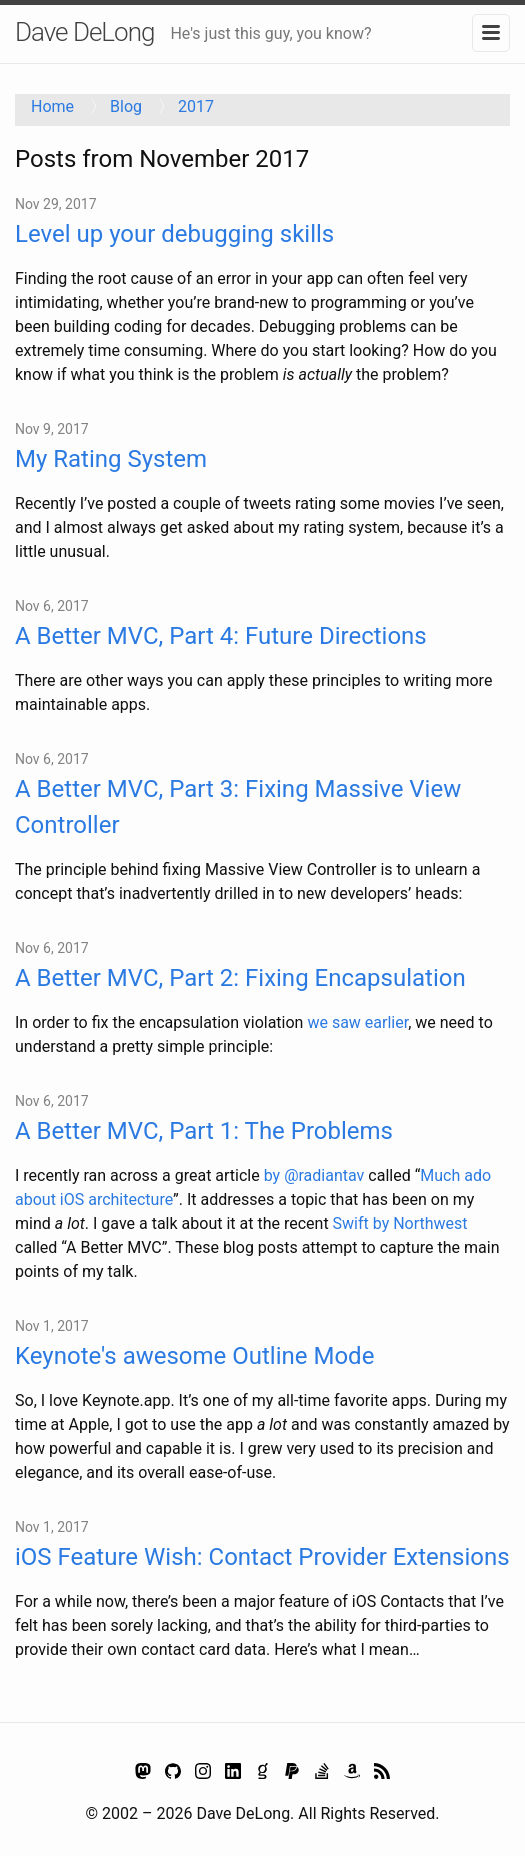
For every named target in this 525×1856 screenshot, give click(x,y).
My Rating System (111, 459)
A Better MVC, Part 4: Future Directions (221, 636)
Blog (126, 106)
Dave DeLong (84, 32)
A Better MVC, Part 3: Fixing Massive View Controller (238, 807)
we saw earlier (357, 1022)
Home (52, 106)
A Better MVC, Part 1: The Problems (204, 1131)
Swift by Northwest (400, 1223)
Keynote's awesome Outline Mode (194, 1356)
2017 (196, 106)
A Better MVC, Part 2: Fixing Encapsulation (240, 978)
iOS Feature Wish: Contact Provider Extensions (262, 1557)
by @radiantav (314, 1175)
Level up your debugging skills (174, 234)
